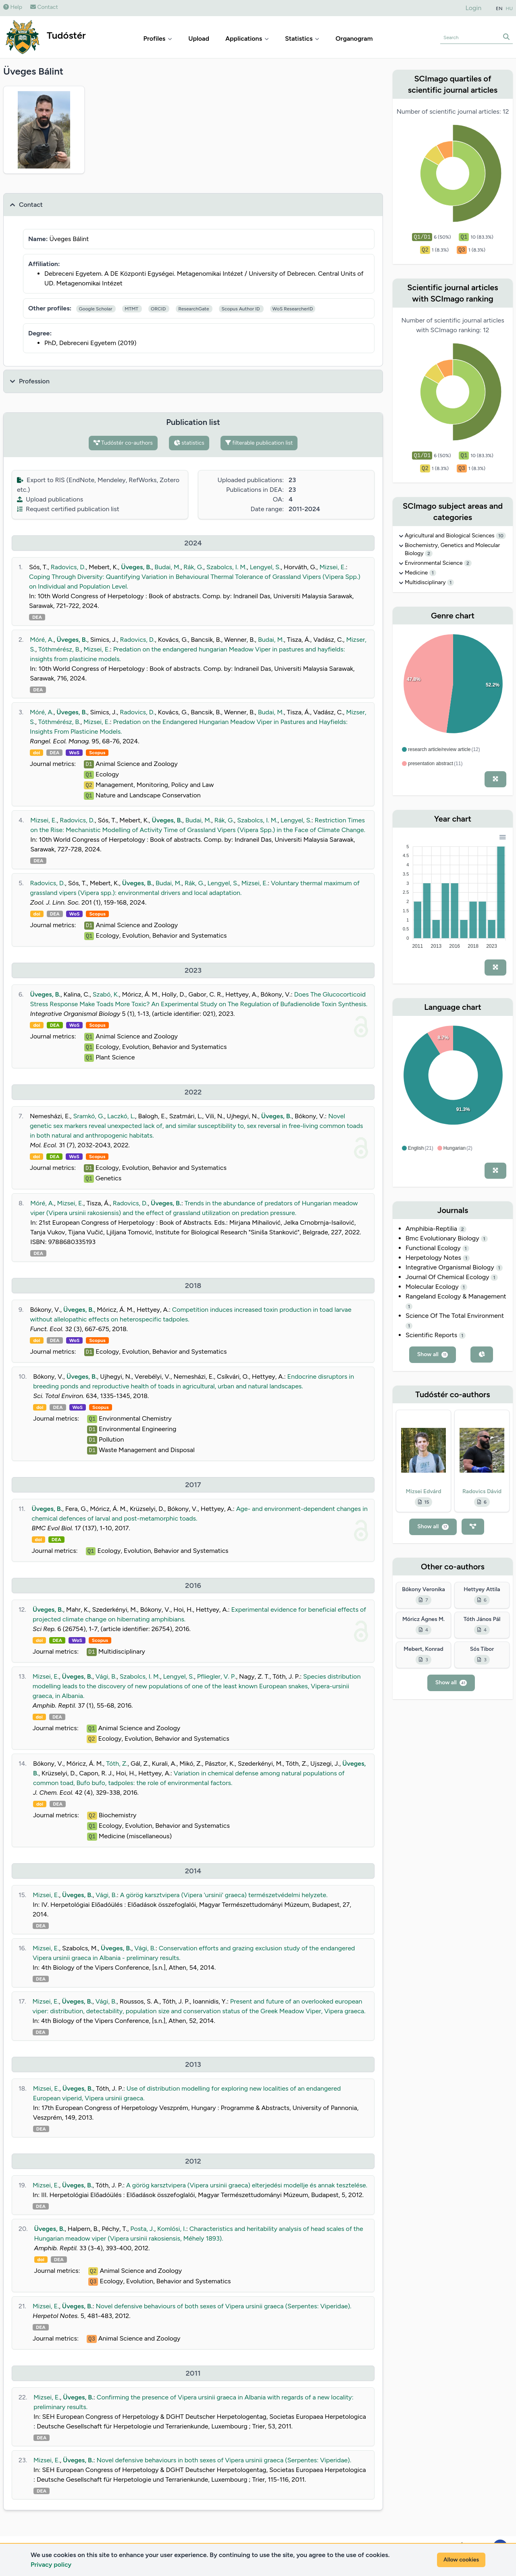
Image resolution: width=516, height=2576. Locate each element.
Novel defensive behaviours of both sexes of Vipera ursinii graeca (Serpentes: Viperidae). (224, 2306)
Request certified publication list (68, 509)
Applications (247, 38)
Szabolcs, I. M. (226, 567)
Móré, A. (42, 639)
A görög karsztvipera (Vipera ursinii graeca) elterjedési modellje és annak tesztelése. (246, 2185)
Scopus (97, 752)
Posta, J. (142, 2229)
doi (36, 752)
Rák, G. (193, 567)
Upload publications (50, 499)
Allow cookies (461, 2559)
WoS (74, 752)
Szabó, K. (106, 994)
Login (474, 8)
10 (501, 536)
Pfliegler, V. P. (216, 1676)
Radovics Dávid (481, 1491)
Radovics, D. (68, 567)
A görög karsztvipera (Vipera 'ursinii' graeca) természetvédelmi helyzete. (224, 1895)
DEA (37, 617)
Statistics (302, 38)
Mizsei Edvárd (423, 1491)
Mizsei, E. (332, 567)
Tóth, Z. (116, 1763)
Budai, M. (167, 567)
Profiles (158, 38)
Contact (44, 7)
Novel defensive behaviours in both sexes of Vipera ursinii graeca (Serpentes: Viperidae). (224, 2460)
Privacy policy (51, 2564)
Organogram (353, 38)
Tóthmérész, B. (59, 649)
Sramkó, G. (88, 1116)
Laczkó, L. (121, 1116)
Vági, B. (106, 1676)
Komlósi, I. (171, 2229)
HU (509, 8)
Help (12, 7)
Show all (432, 1354)
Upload (198, 38)
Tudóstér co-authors (123, 442)
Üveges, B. (136, 567)
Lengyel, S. (265, 567)
